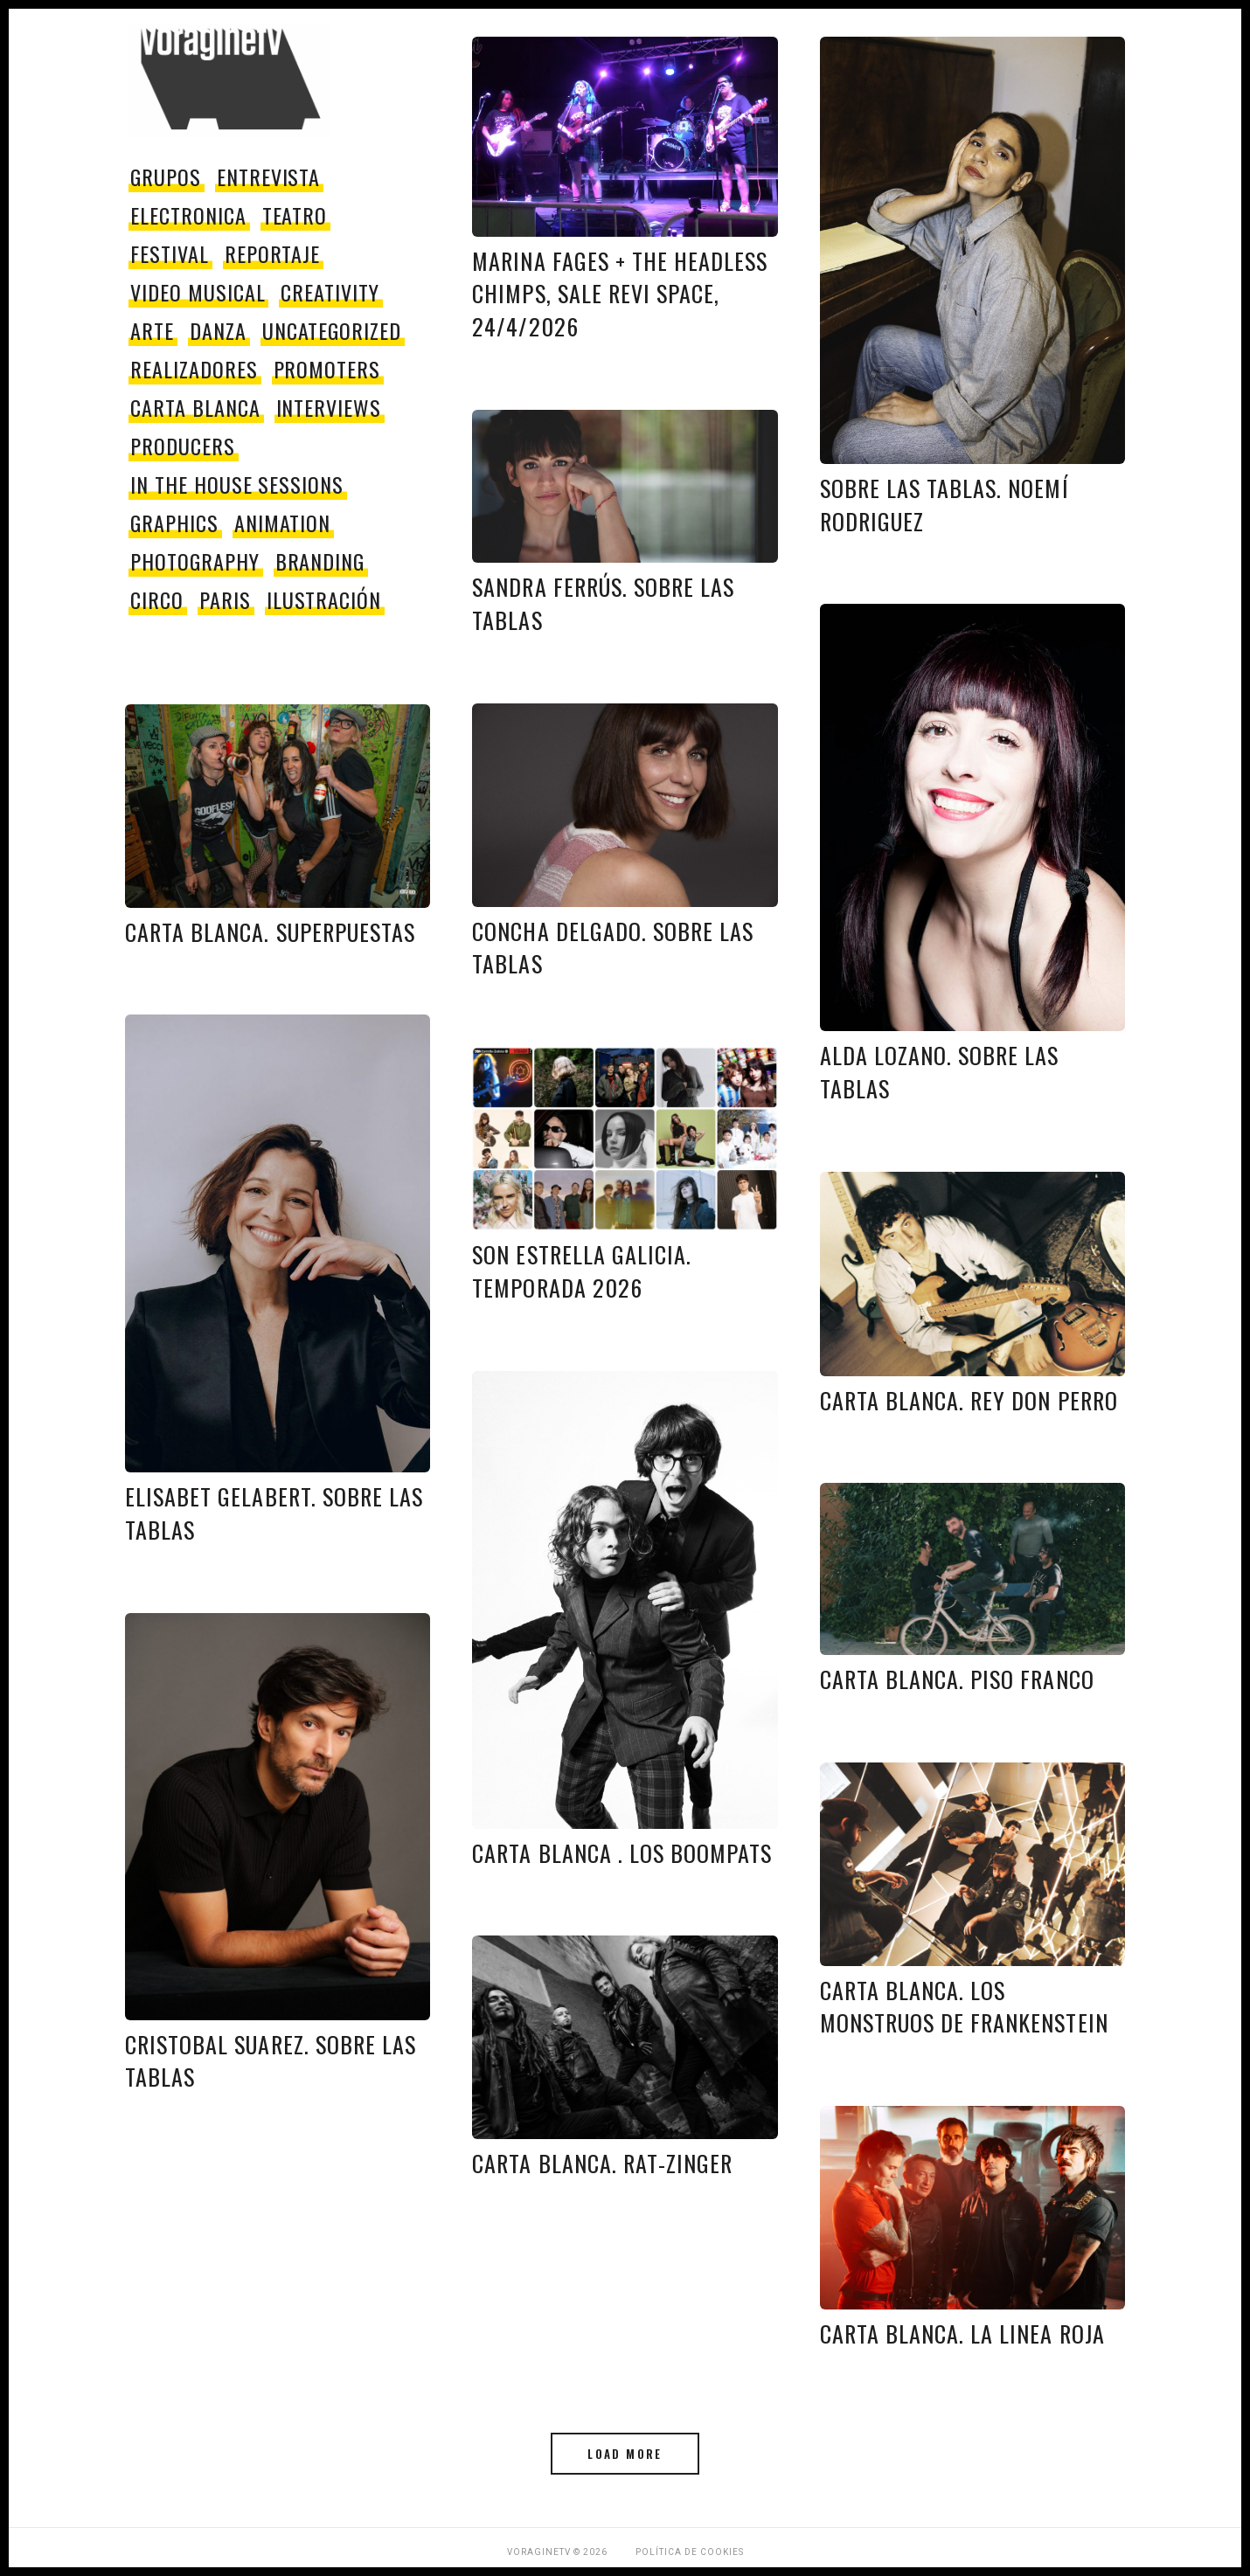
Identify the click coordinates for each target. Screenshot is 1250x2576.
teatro (295, 215)
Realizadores (194, 368)
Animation (282, 522)
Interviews (329, 407)
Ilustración (324, 599)
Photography (195, 561)
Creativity (330, 292)
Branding (320, 561)
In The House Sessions (237, 484)
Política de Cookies (689, 2552)
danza (218, 330)
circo (157, 599)
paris (225, 599)
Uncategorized (331, 330)
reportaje (273, 253)
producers (182, 445)
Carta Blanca (195, 407)
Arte (152, 330)
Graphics (174, 522)
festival (169, 253)
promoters (327, 368)
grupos (165, 176)
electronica (188, 215)
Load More (624, 2453)
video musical (197, 292)
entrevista (269, 176)
